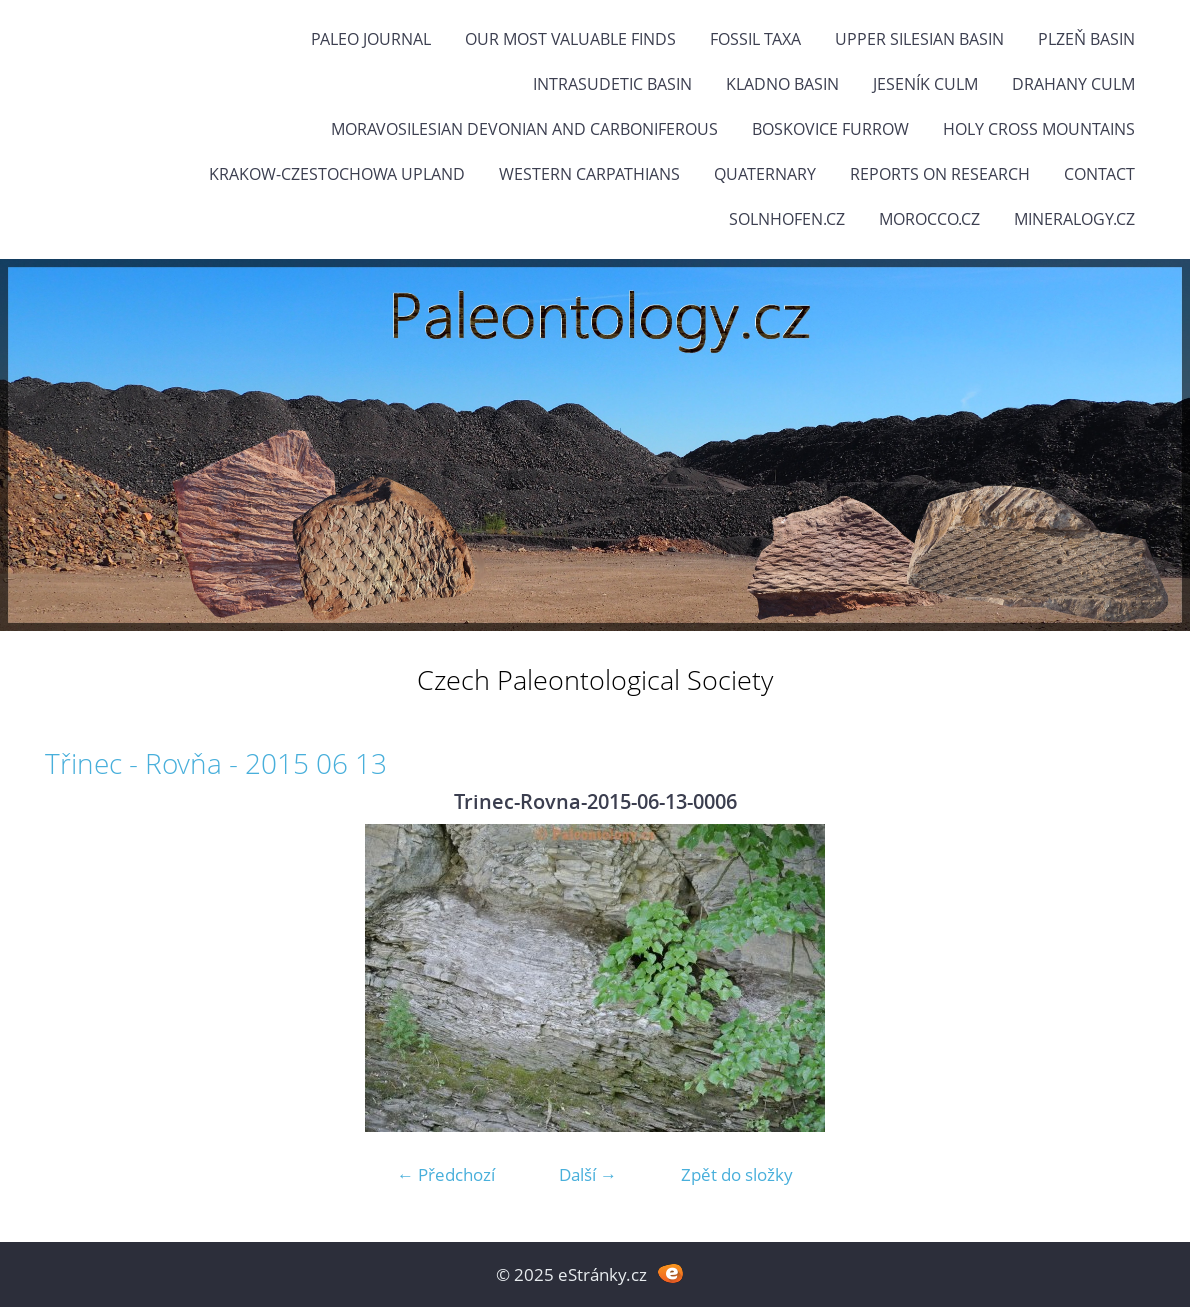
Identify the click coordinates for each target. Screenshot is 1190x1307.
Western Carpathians (589, 174)
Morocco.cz (929, 219)
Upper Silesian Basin (919, 39)
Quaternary (765, 174)
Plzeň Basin (1086, 39)
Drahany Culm (1073, 84)
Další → (588, 1174)
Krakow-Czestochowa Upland (337, 174)
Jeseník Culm (925, 84)
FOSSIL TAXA (755, 39)
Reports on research (940, 174)
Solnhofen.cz (787, 219)
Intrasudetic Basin (612, 84)
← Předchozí (446, 1174)
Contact (1099, 174)
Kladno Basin (782, 84)
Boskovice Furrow (830, 129)
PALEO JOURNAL (371, 39)
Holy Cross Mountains (1039, 129)
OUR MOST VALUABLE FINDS (570, 39)
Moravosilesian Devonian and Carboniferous (524, 129)
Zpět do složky (737, 1174)
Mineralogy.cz (1074, 219)
